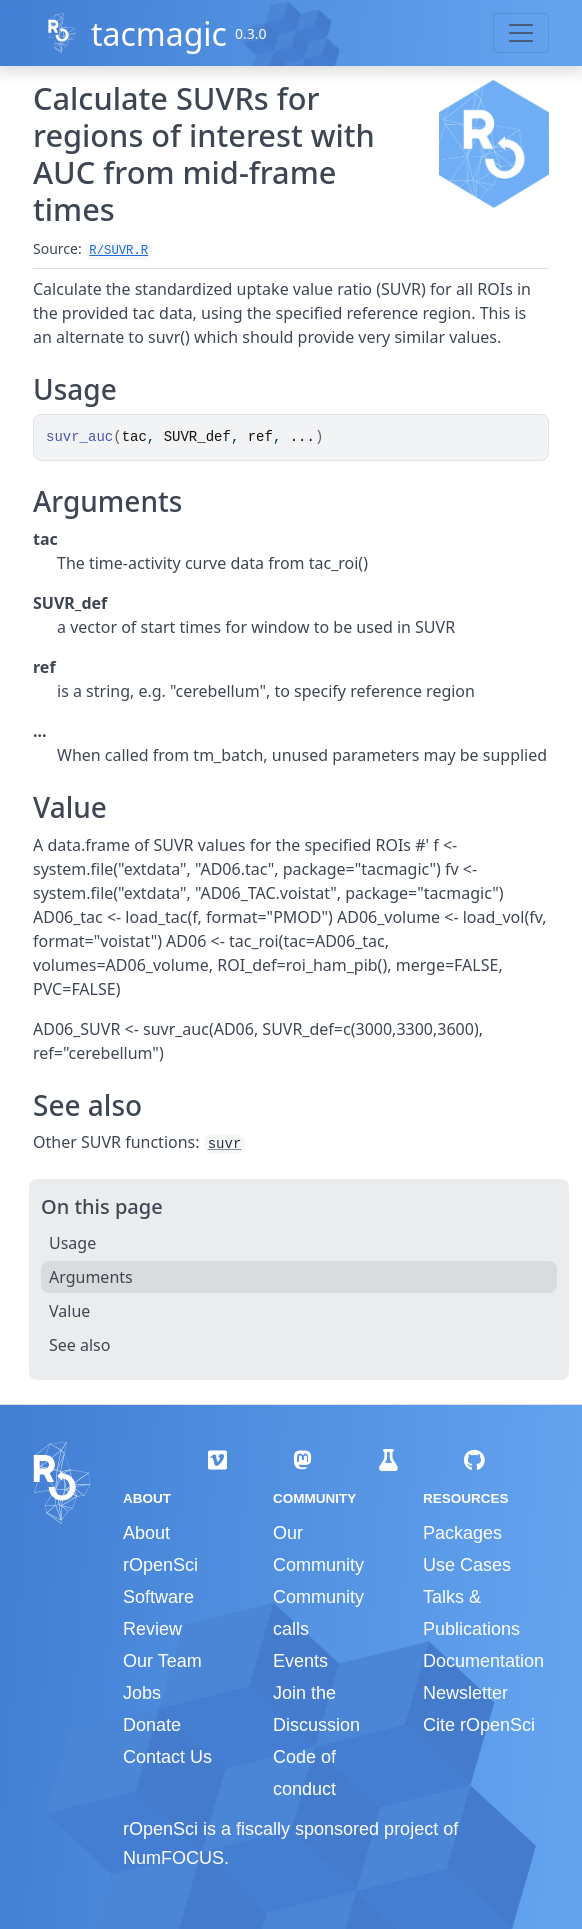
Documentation (483, 1661)
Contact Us (167, 1757)
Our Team (162, 1661)
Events (300, 1661)
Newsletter (465, 1693)
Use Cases (467, 1565)
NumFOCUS (173, 1858)
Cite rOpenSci (479, 1725)
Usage (72, 1243)
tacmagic (159, 33)
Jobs (142, 1693)
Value (69, 1311)
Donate (152, 1725)
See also (79, 1345)
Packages (462, 1533)
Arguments (91, 1277)
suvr (225, 1144)
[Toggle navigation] (521, 33)
